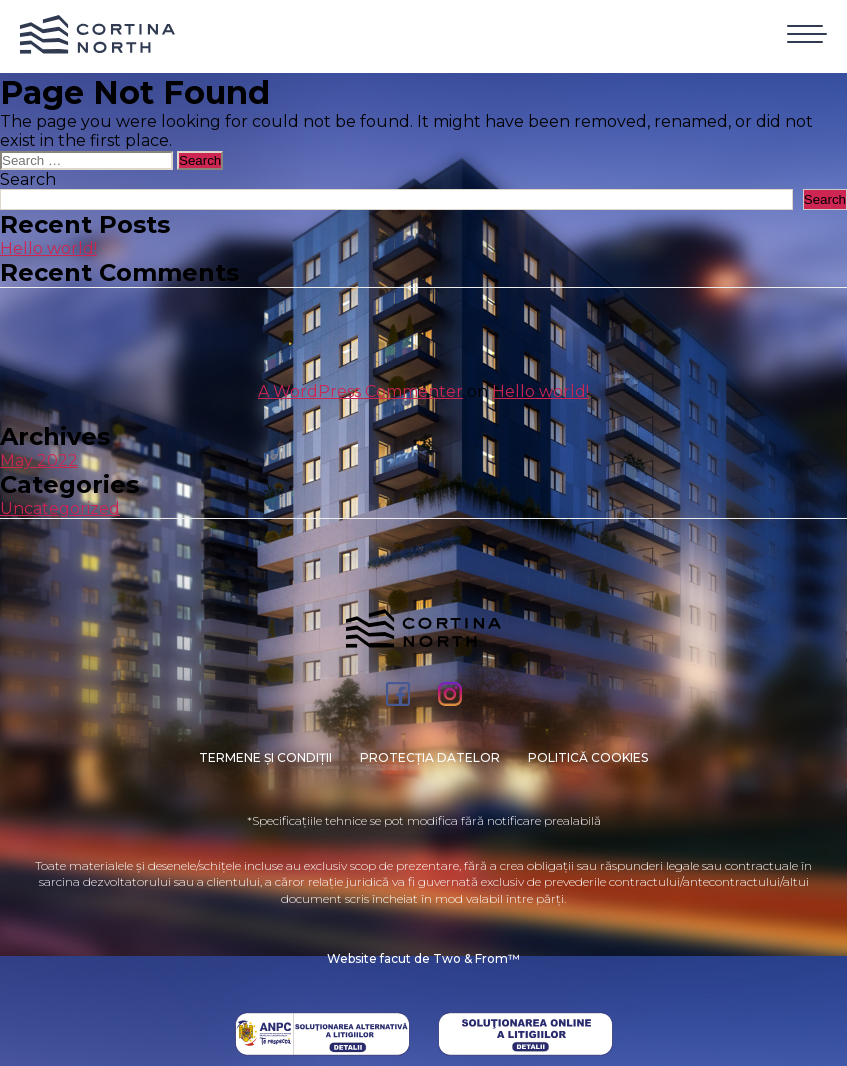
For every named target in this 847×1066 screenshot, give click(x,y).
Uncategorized (60, 508)
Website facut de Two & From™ (423, 958)
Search (28, 179)
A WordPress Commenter (360, 391)
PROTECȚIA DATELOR (430, 757)
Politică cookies (588, 757)
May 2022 (39, 460)
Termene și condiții (265, 757)
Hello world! (48, 248)
